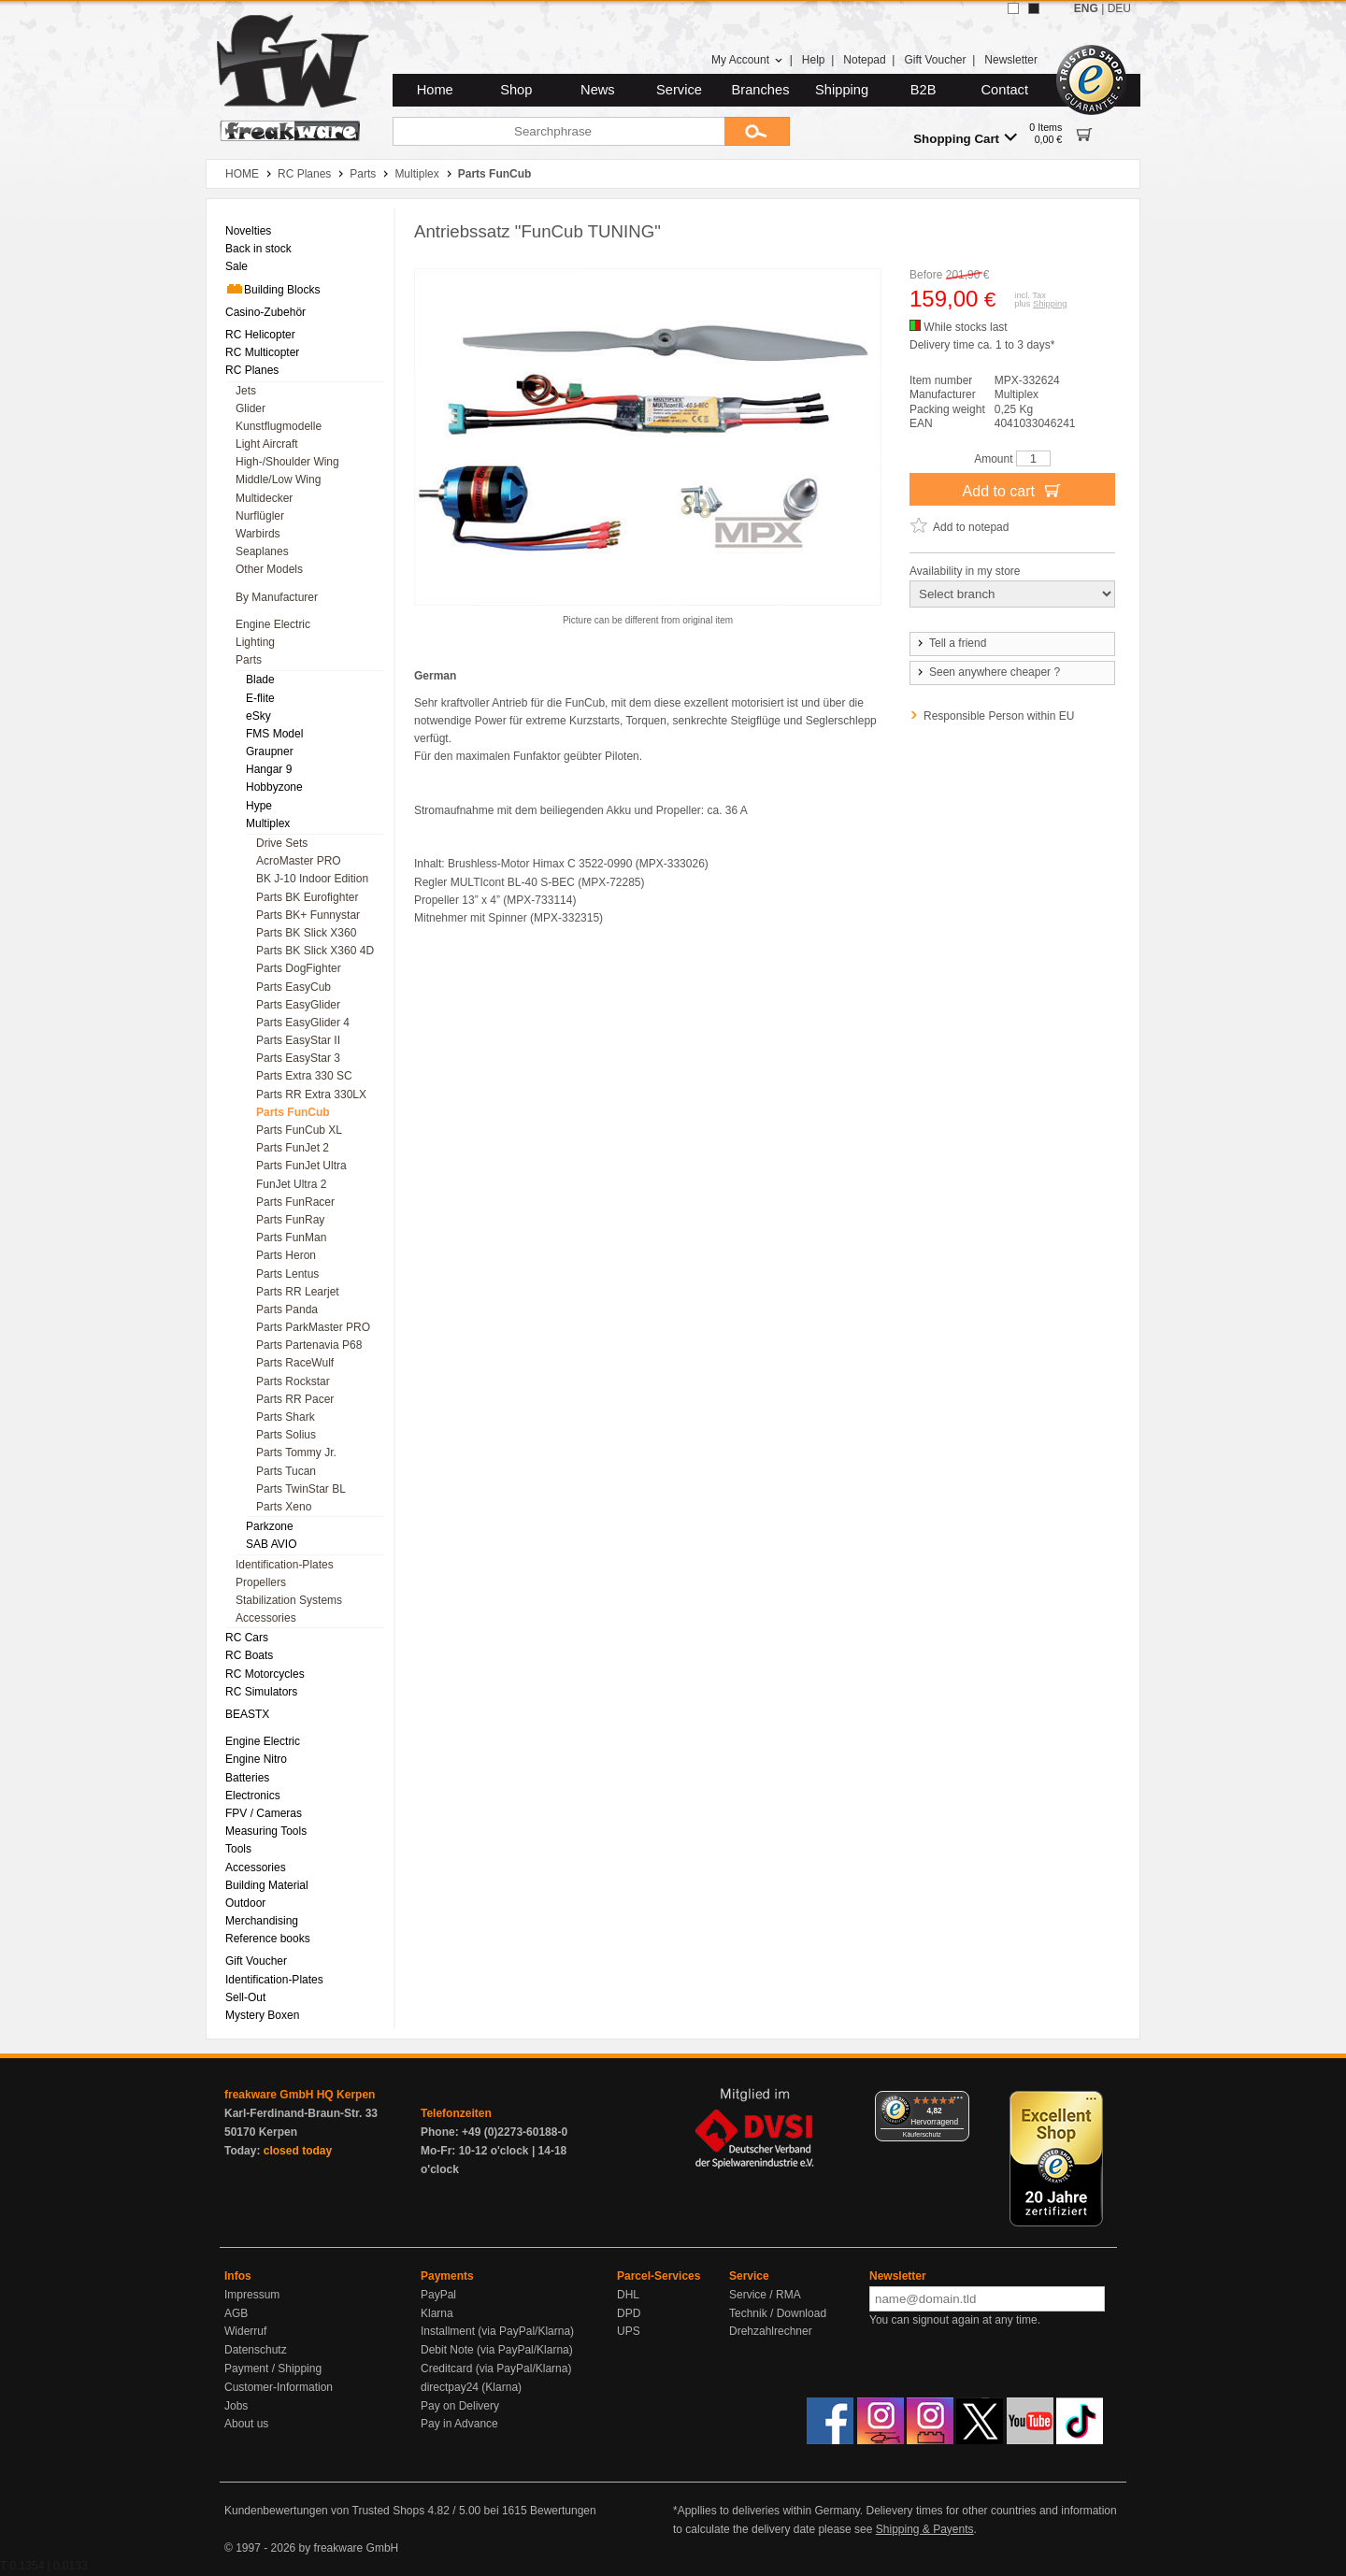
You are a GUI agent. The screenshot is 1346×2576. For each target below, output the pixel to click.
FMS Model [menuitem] (274, 733)
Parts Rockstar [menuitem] (293, 1381)
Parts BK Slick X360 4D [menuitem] (315, 950)
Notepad (864, 59)
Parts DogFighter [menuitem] (298, 968)
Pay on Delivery (460, 2405)
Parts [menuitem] (249, 659)
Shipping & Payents (925, 2529)
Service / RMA (765, 2294)
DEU (1119, 8)
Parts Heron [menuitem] (286, 1255)
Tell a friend (950, 643)
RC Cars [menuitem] (246, 1637)
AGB (236, 2313)
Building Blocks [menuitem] (272, 288)
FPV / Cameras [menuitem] (263, 1813)
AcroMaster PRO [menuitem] (298, 860)
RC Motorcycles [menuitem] (265, 1674)
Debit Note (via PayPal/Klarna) (497, 2349)
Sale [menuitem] (236, 266)
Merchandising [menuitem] (261, 1920)
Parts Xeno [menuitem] (283, 1506)
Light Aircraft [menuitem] (267, 444)
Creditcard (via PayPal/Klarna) (496, 2368)
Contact (1005, 89)
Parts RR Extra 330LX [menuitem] (311, 1094)
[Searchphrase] (558, 131)
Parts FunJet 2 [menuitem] (292, 1147)
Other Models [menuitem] (269, 569)
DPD (628, 2313)
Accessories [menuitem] (266, 1617)
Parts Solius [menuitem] (286, 1434)
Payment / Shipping (273, 2368)
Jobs (236, 2405)
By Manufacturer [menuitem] (277, 597)
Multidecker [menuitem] (264, 498)
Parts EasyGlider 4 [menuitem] (303, 1022)
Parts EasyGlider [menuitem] (298, 1004)
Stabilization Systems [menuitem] (289, 1600)
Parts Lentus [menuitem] (287, 1274)
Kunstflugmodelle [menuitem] (279, 426)
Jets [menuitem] (246, 390)
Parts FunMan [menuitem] (291, 1237)
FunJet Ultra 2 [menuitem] (291, 1184)
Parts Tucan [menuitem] (286, 1471)
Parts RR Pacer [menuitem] (295, 1399)
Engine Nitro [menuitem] (256, 1759)
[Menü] (958, 2102)
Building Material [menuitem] (266, 1885)
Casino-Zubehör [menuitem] (265, 312)
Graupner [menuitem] (270, 751)
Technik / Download (777, 2313)
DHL (628, 2294)
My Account (747, 59)
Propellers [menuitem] (261, 1582)
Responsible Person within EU (999, 716)
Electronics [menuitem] (252, 1795)
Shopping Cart (965, 138)
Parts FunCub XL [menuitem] (299, 1130)
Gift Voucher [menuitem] (256, 1961)
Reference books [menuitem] (267, 1938)
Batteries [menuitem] (247, 1777)
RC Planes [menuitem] (252, 370)
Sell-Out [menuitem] (245, 1997)
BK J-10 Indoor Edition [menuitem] (312, 878)
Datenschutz (255, 2349)
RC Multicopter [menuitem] (262, 352)
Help (813, 59)
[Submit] (757, 131)
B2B (923, 89)
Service (679, 89)
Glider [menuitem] (250, 408)
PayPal (438, 2294)
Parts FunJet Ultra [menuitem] (301, 1165)
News (597, 89)
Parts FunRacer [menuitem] (295, 1202)
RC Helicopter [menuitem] (260, 334)
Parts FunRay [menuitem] (290, 1219)
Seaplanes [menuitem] (262, 551)
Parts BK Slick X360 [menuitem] (306, 932)
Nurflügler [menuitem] (260, 515)
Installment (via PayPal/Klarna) (497, 2331)
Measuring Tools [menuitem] (266, 1831)
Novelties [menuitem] (248, 230)
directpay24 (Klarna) (471, 2387)
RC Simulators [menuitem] (261, 1691)
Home (435, 89)
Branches (761, 89)
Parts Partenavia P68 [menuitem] (309, 1345)
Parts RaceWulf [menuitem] (295, 1362)
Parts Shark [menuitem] (285, 1417)
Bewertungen (563, 2510)
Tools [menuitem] (238, 1848)
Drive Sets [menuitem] (282, 843)
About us (246, 2423)
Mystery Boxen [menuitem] (262, 2015)
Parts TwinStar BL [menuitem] (301, 1489)
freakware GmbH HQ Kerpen (299, 2094)
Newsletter (1011, 59)
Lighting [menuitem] (255, 642)
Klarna (437, 2313)
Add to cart (1013, 489)
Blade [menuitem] (260, 679)
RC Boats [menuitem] (249, 1655)
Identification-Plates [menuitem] (285, 1564)
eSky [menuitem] (258, 716)
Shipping (841, 89)
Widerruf (245, 2331)
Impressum (251, 2294)
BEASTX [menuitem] (247, 1714)
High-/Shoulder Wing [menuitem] (287, 461)
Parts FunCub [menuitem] (293, 1112)
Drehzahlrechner (770, 2331)
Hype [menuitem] (259, 805)
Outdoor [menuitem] (245, 1903)
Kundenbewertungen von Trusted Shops (324, 2510)
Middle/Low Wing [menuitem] (278, 479)
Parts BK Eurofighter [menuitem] (307, 897)
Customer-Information (278, 2387)
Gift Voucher (935, 59)
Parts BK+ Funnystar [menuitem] (308, 915)
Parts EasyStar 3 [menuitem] (298, 1058)
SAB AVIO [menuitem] (271, 1544)
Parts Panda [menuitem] (287, 1309)
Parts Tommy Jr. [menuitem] (296, 1452)
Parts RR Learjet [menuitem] (297, 1291)
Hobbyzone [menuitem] (274, 787)
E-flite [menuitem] (260, 698)
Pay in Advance (459, 2423)
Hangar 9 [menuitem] (269, 769)
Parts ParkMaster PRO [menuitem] (313, 1327)
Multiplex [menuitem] (268, 823)
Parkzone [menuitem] (270, 1526)
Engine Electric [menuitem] (273, 624)
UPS (628, 2331)
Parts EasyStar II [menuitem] (298, 1040)
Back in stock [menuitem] (258, 248)
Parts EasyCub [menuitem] (293, 987)
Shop (516, 89)
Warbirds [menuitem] (258, 533)
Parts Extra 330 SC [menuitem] (304, 1075)
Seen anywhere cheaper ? (987, 672)
